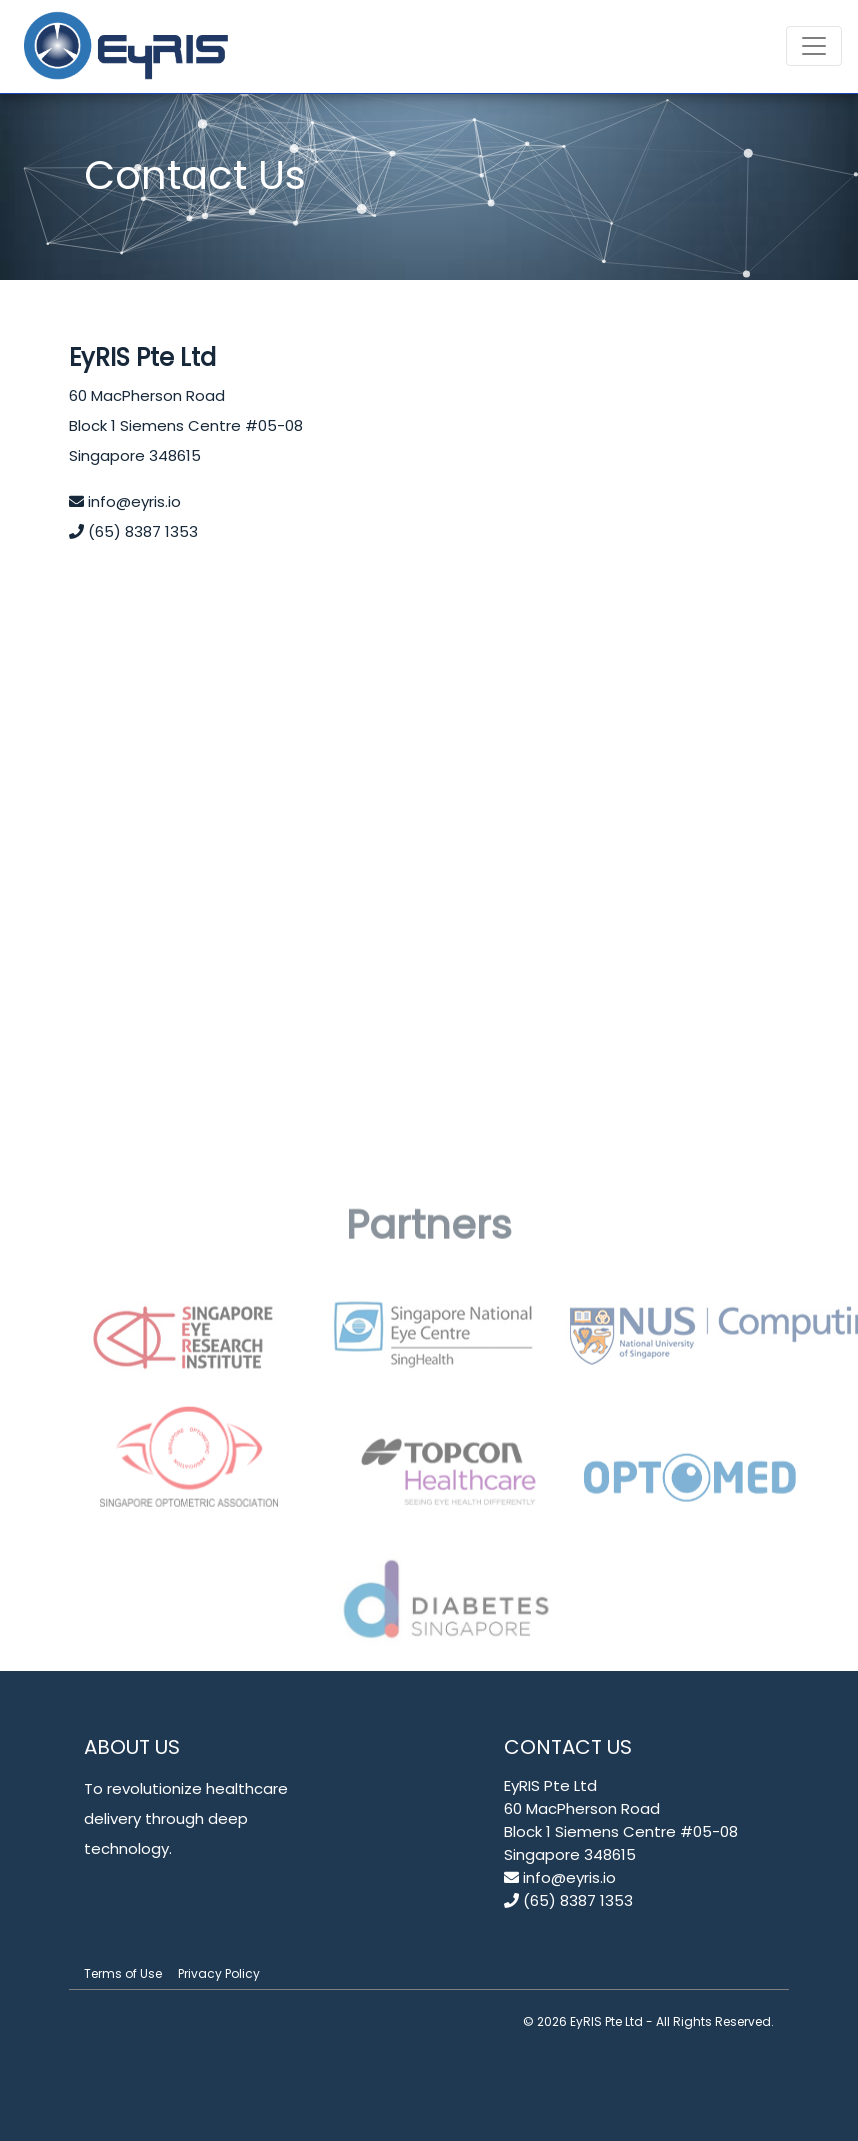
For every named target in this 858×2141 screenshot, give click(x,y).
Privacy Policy (219, 1973)
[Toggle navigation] (814, 46)
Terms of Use (123, 1973)
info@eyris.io (125, 501)
